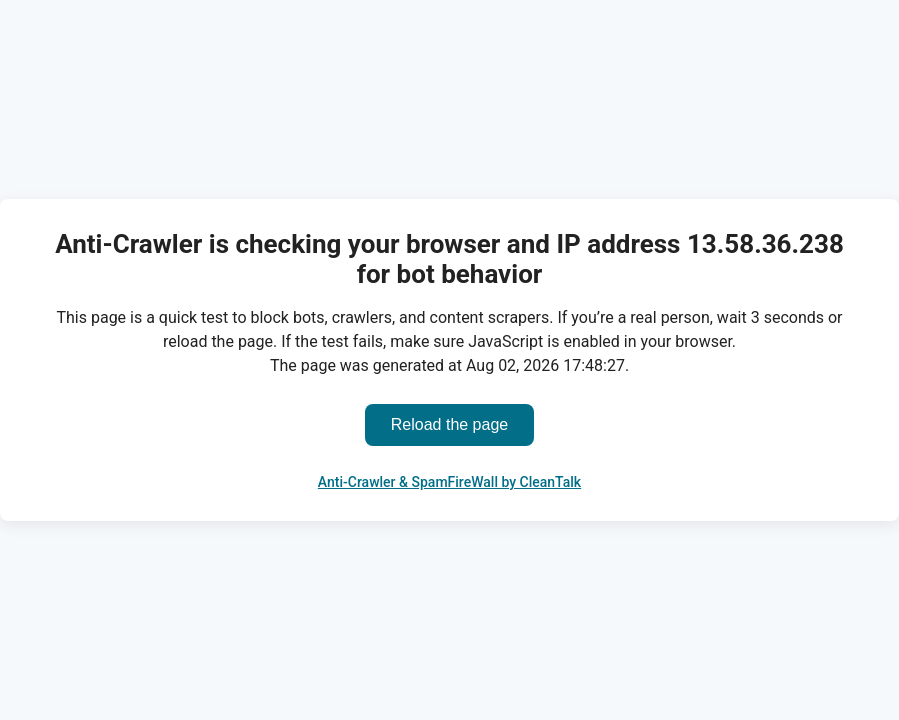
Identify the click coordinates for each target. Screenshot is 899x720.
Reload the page (449, 424)
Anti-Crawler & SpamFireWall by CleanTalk (449, 482)
